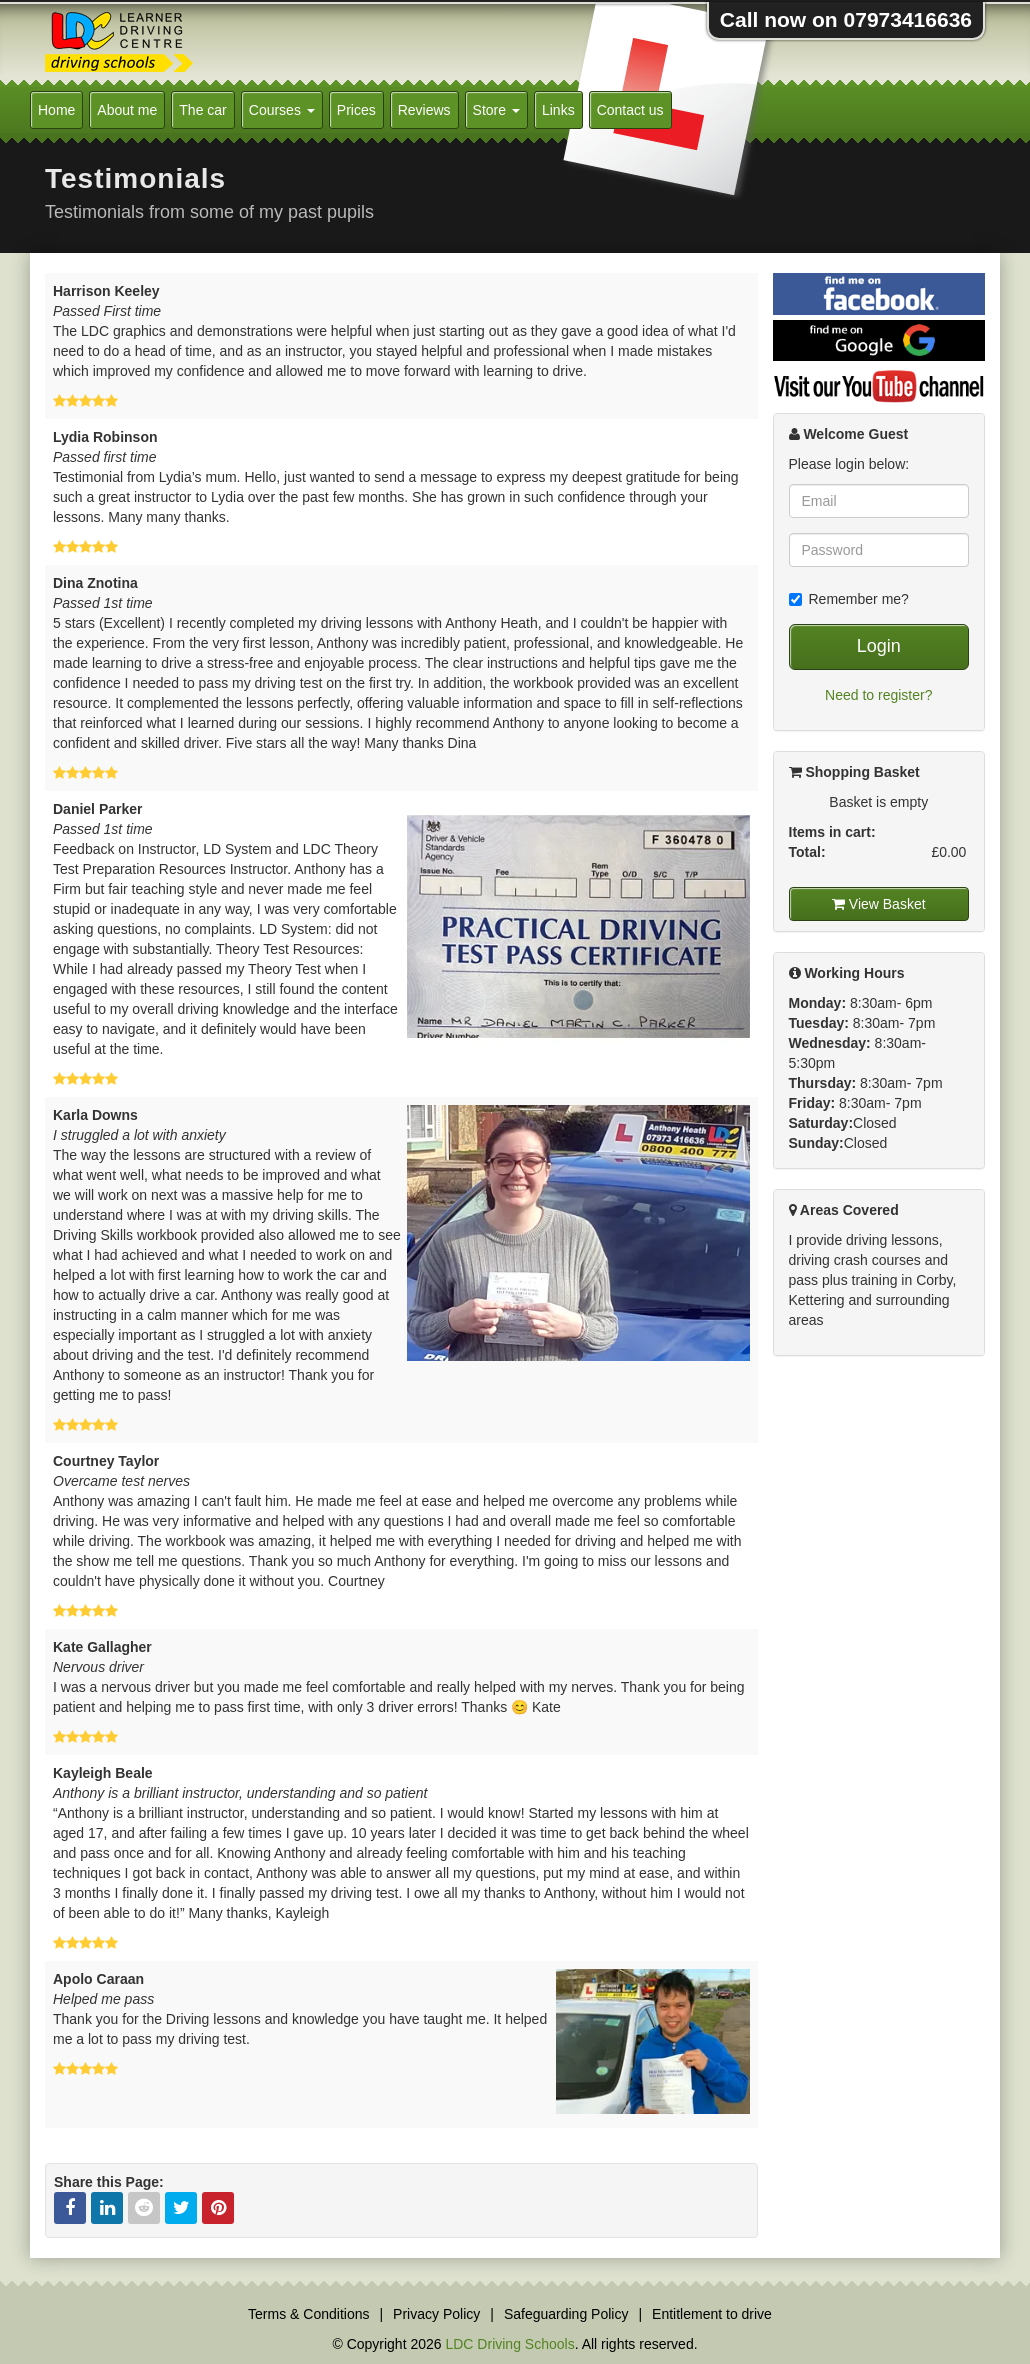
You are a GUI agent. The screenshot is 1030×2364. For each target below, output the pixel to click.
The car (202, 110)
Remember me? (849, 599)
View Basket (879, 904)
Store (496, 110)
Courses (282, 110)
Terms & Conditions (308, 2314)
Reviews (424, 110)
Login (879, 646)
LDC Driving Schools (509, 2344)
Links (558, 110)
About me (127, 110)
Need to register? (878, 695)
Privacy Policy (436, 2314)
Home (56, 110)
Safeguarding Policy (566, 2314)
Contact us (630, 110)
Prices (356, 110)
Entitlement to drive (712, 2314)
